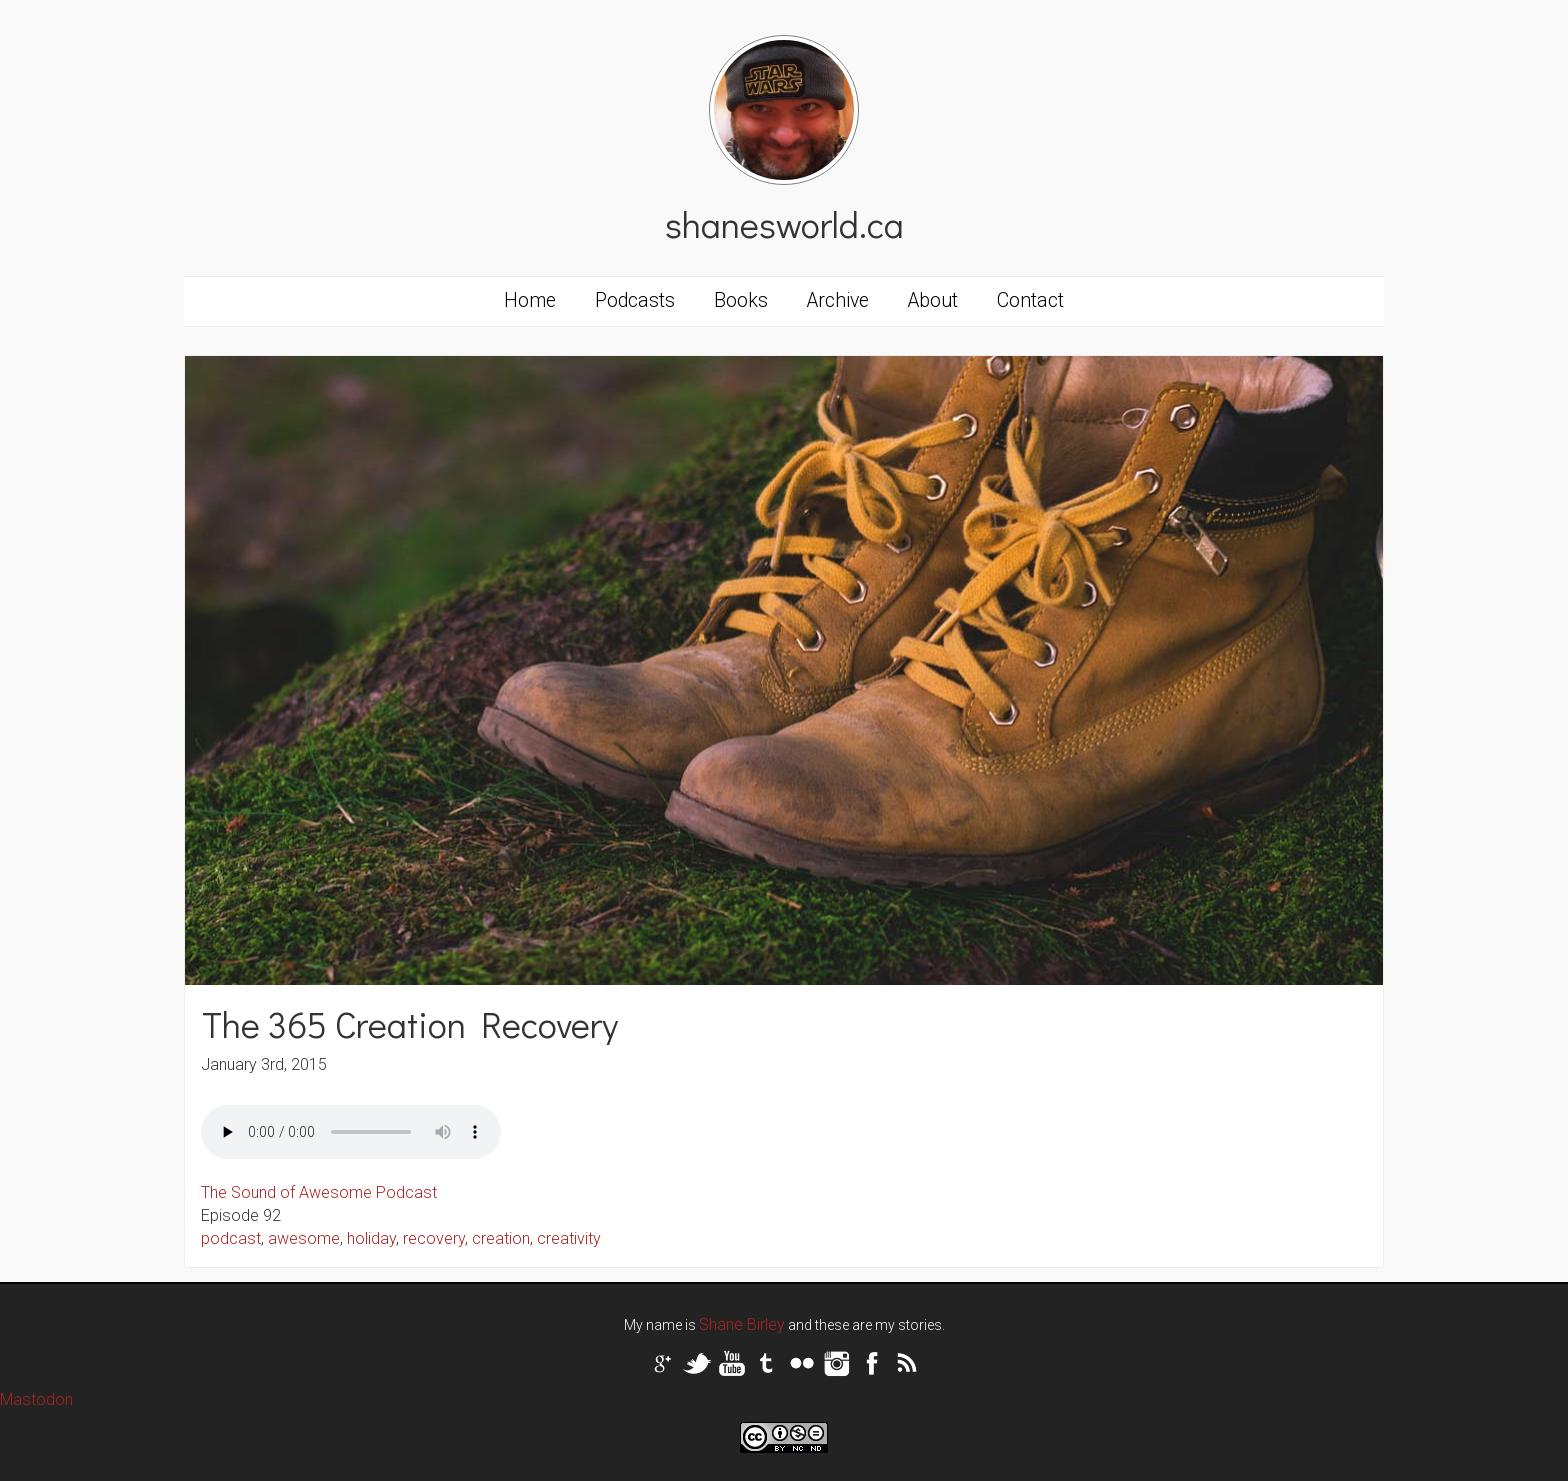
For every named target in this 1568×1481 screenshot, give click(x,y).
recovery (434, 1238)
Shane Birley (742, 1324)
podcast (231, 1238)
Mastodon (36, 1399)
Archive (838, 300)
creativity (569, 1238)
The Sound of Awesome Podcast (319, 1192)
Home (530, 300)
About (933, 300)
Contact (1030, 300)
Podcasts (635, 300)
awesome (304, 1238)
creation (501, 1238)
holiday (371, 1238)
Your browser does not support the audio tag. (351, 1132)
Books (741, 300)
